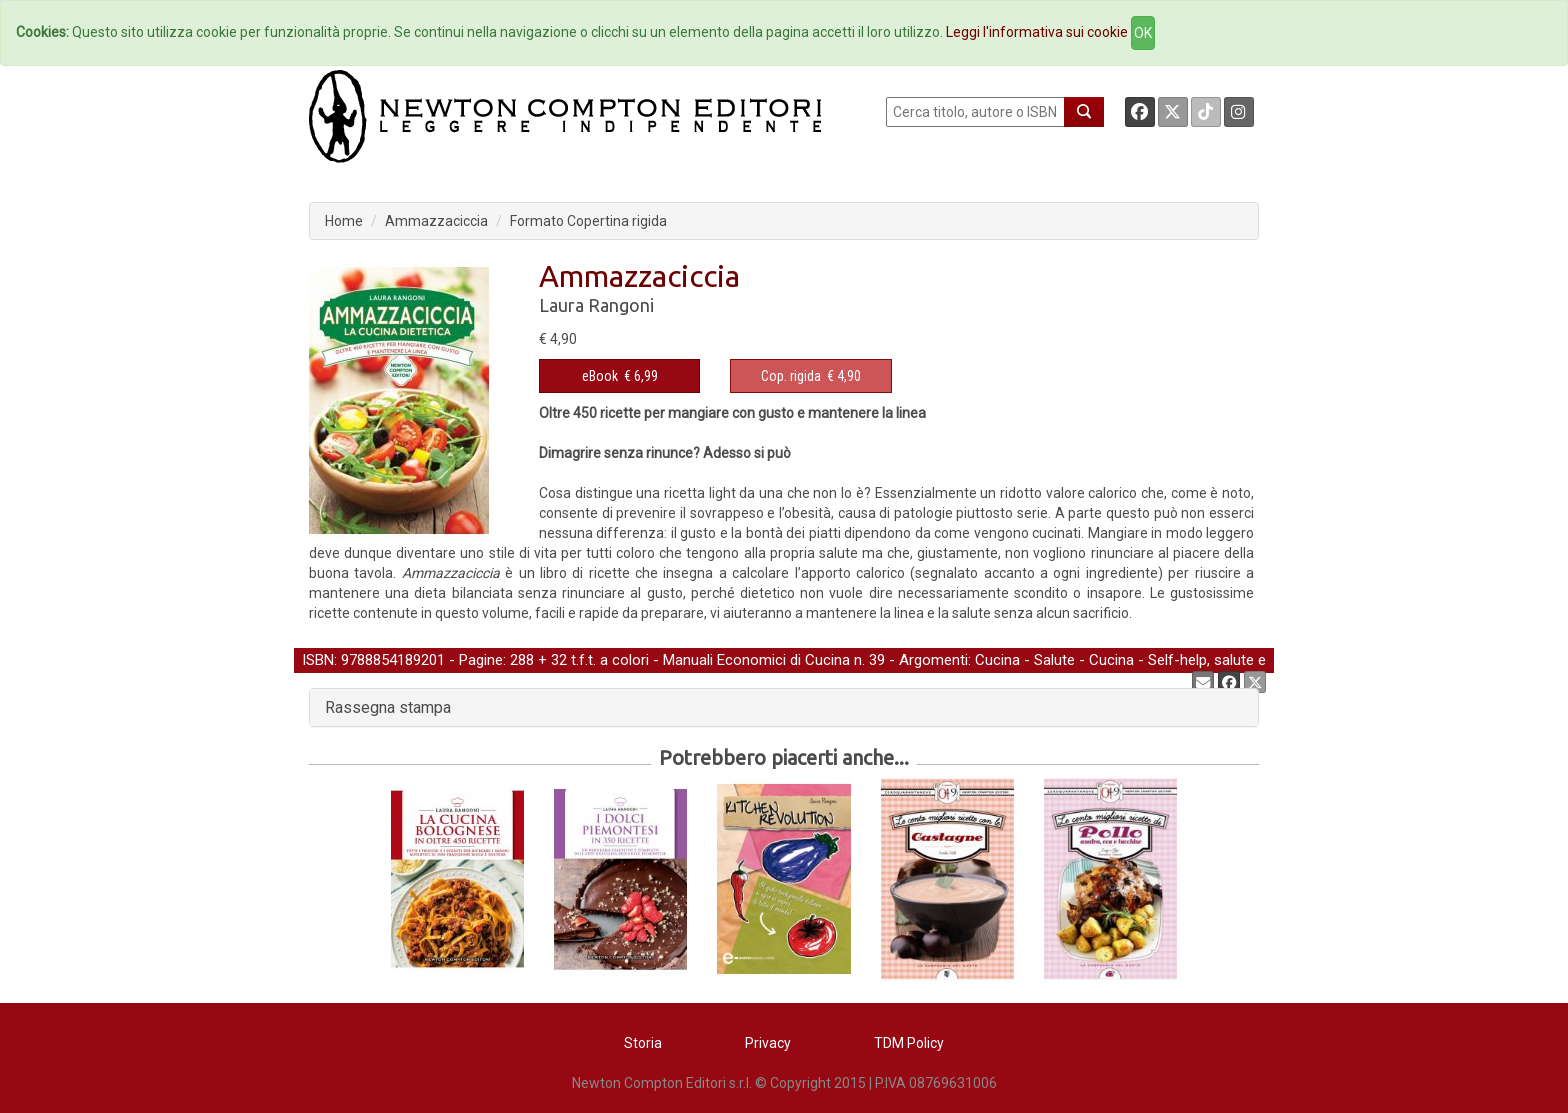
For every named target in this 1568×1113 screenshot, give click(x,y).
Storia (643, 1043)
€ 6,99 (620, 376)
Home (344, 221)
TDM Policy (909, 1043)
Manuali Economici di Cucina (756, 660)
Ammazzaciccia (436, 221)
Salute (1054, 660)
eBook (600, 376)
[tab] (784, 708)
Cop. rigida (791, 376)
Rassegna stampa (388, 707)
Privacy (768, 1043)
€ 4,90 (811, 376)
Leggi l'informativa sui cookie (1037, 32)
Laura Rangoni (596, 305)
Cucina (997, 660)
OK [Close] (1143, 33)
